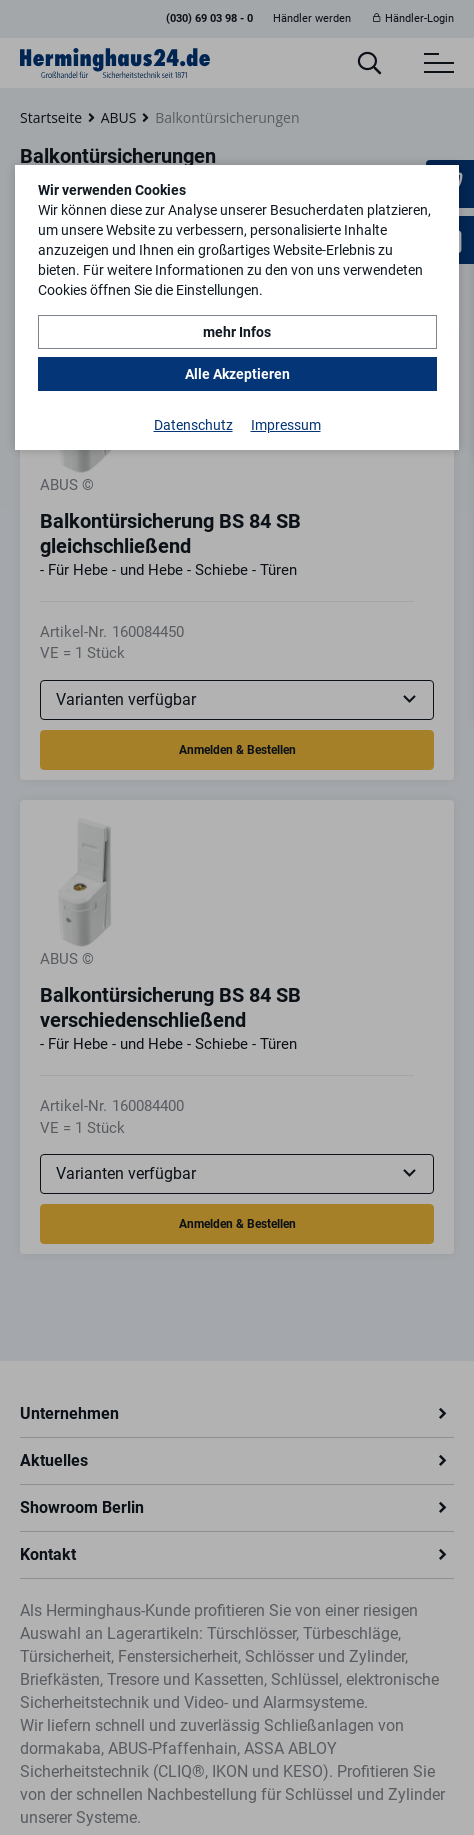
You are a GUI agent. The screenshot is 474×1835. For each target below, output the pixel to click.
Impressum (286, 425)
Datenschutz (193, 425)
